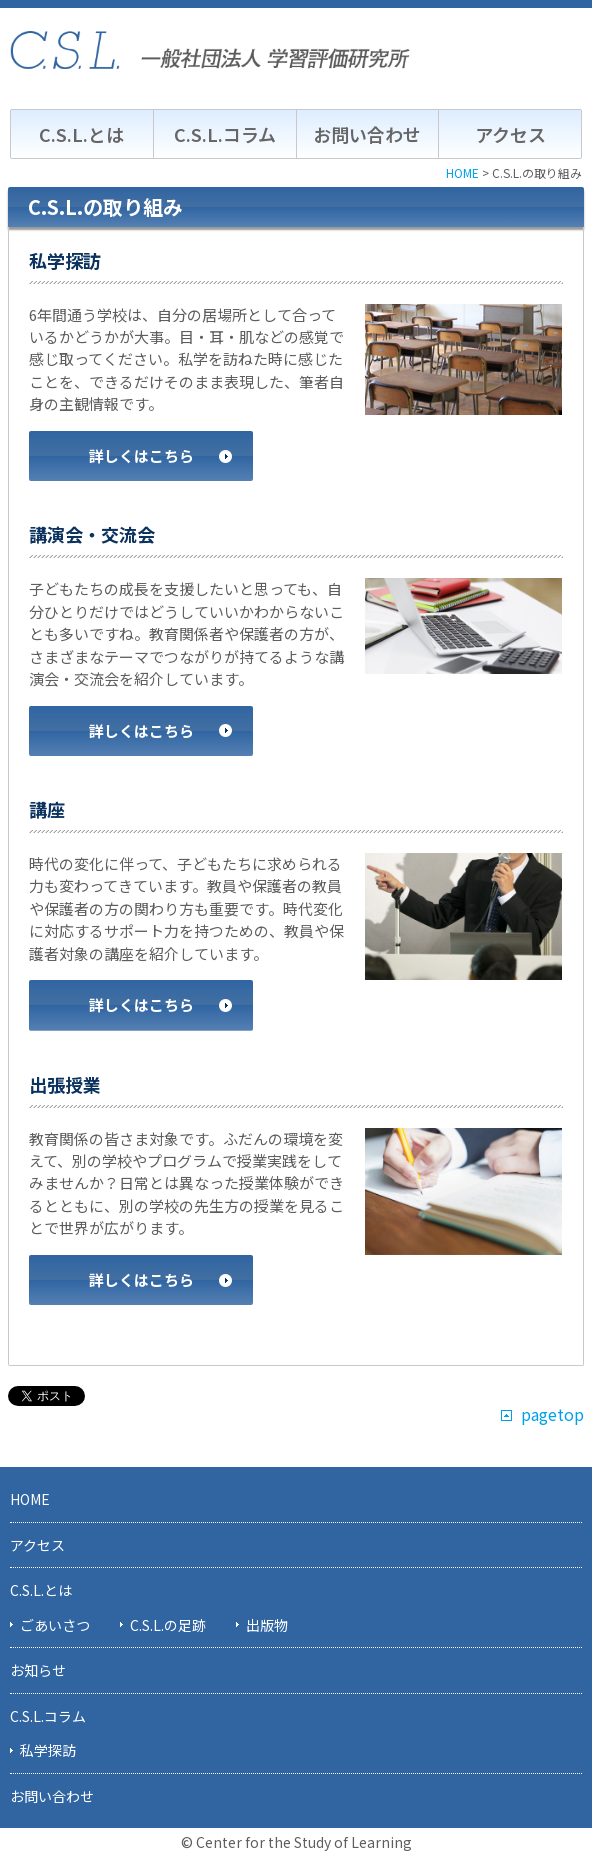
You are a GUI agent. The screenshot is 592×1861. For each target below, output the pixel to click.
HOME (30, 1499)
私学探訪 (48, 1750)
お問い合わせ (367, 134)
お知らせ (38, 1670)
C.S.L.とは (81, 134)
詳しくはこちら (141, 455)
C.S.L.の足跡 (168, 1625)
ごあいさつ (55, 1625)
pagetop (552, 1414)
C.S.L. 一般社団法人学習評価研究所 (210, 50)
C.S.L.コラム (225, 134)
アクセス (510, 134)
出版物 (267, 1625)
